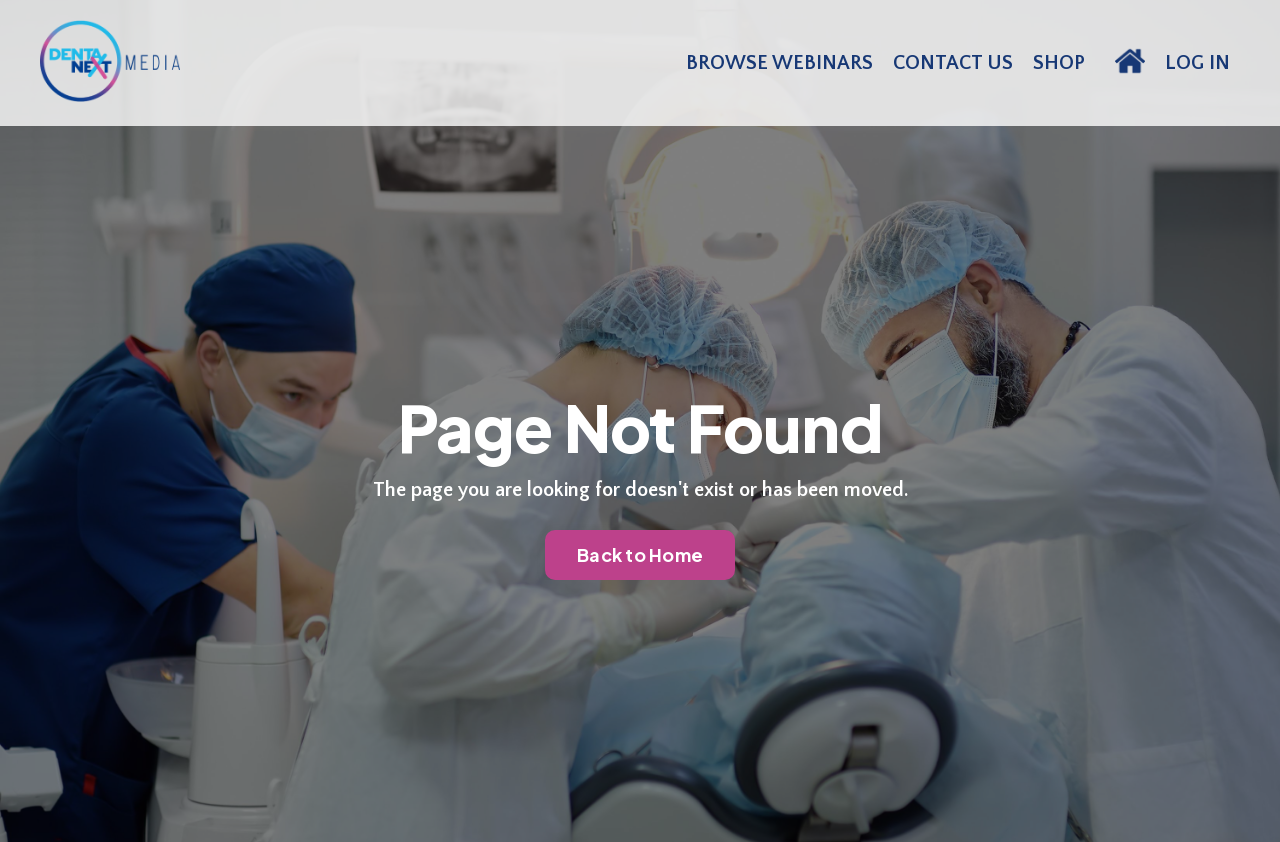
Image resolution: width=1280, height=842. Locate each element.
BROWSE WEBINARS (779, 63)
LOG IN (1197, 63)
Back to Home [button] (640, 554)
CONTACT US (953, 63)
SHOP (1059, 63)
